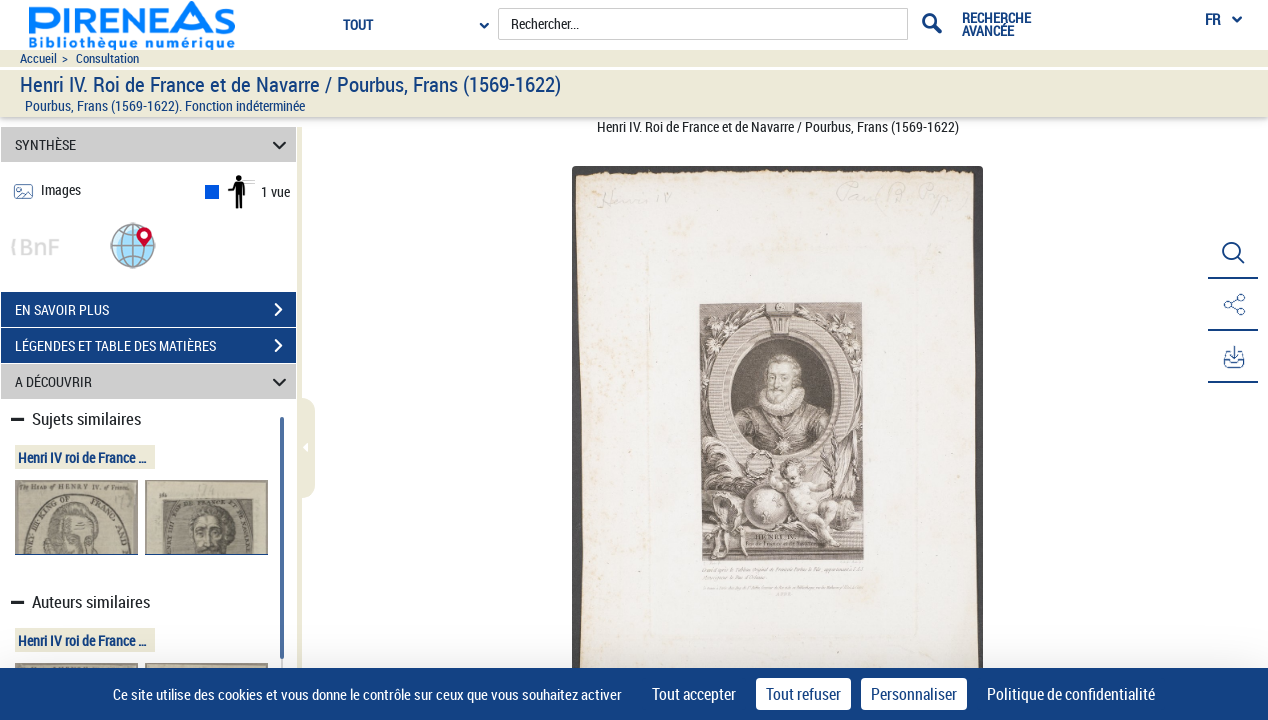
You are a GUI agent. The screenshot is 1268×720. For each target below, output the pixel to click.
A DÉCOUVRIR (154, 381)
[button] (133, 244)
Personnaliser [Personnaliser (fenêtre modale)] (914, 694)
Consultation (107, 58)
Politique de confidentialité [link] (1071, 694)
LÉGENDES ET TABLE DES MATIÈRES (155, 346)
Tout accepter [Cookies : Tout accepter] (694, 694)
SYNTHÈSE (154, 144)
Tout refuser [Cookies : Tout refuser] (803, 694)
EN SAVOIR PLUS (155, 310)
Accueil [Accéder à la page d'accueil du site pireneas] (38, 58)
